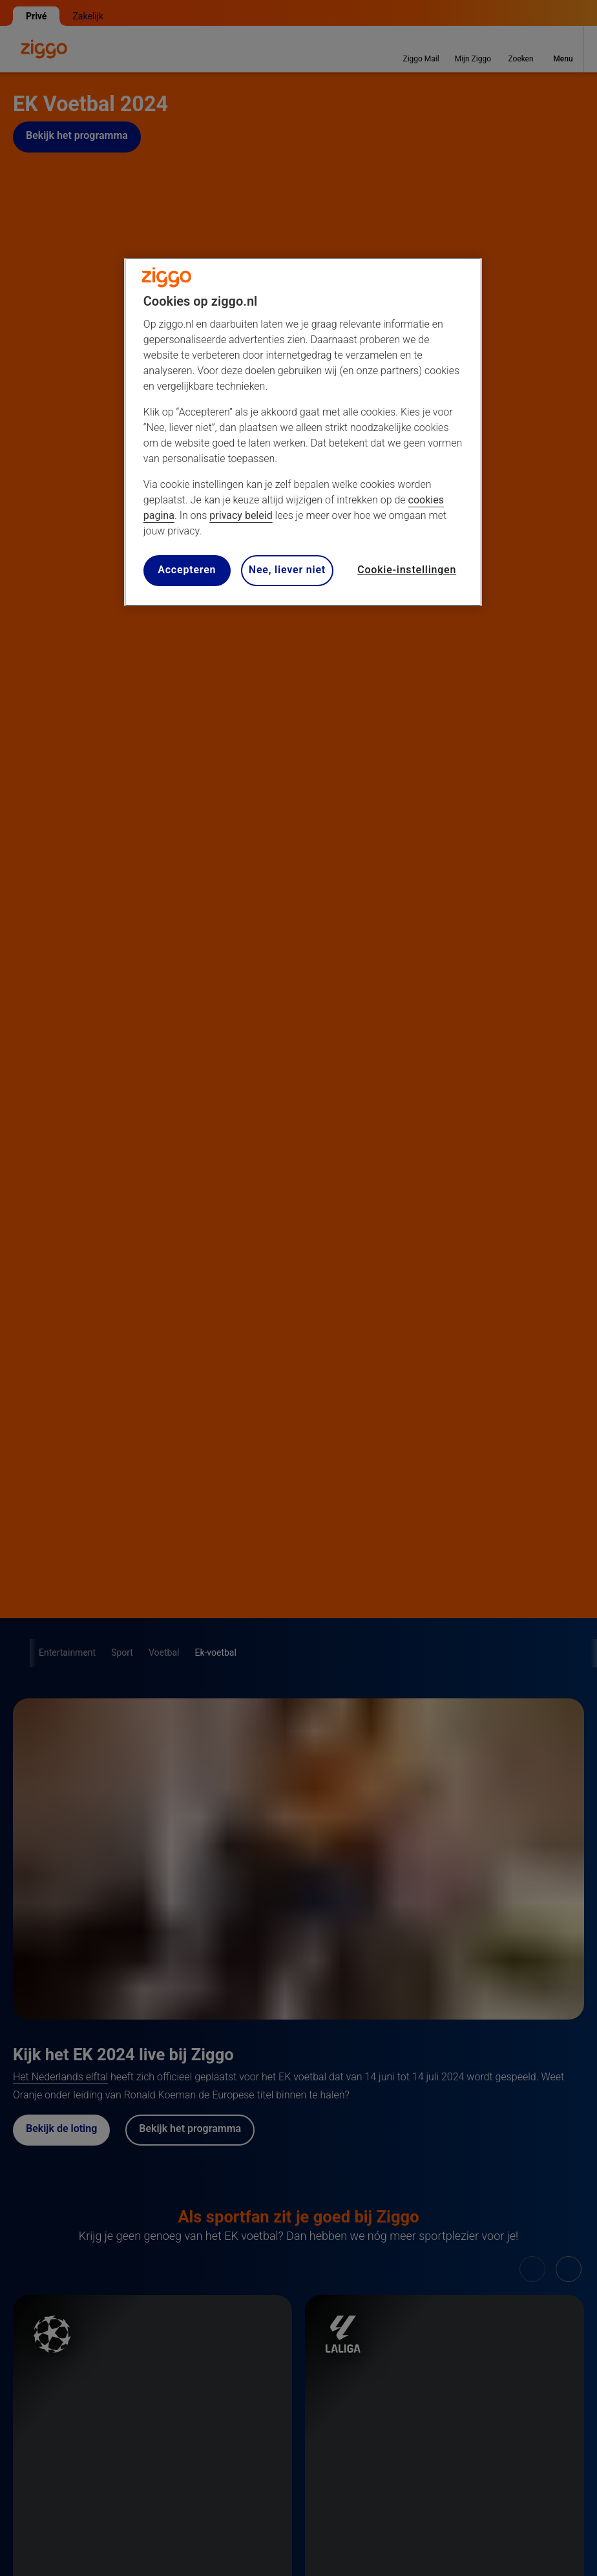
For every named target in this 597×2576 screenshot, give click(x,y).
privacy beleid (240, 515)
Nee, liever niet (287, 570)
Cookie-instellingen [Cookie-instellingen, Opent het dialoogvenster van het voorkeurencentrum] (406, 570)
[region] (303, 432)
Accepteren (187, 570)
